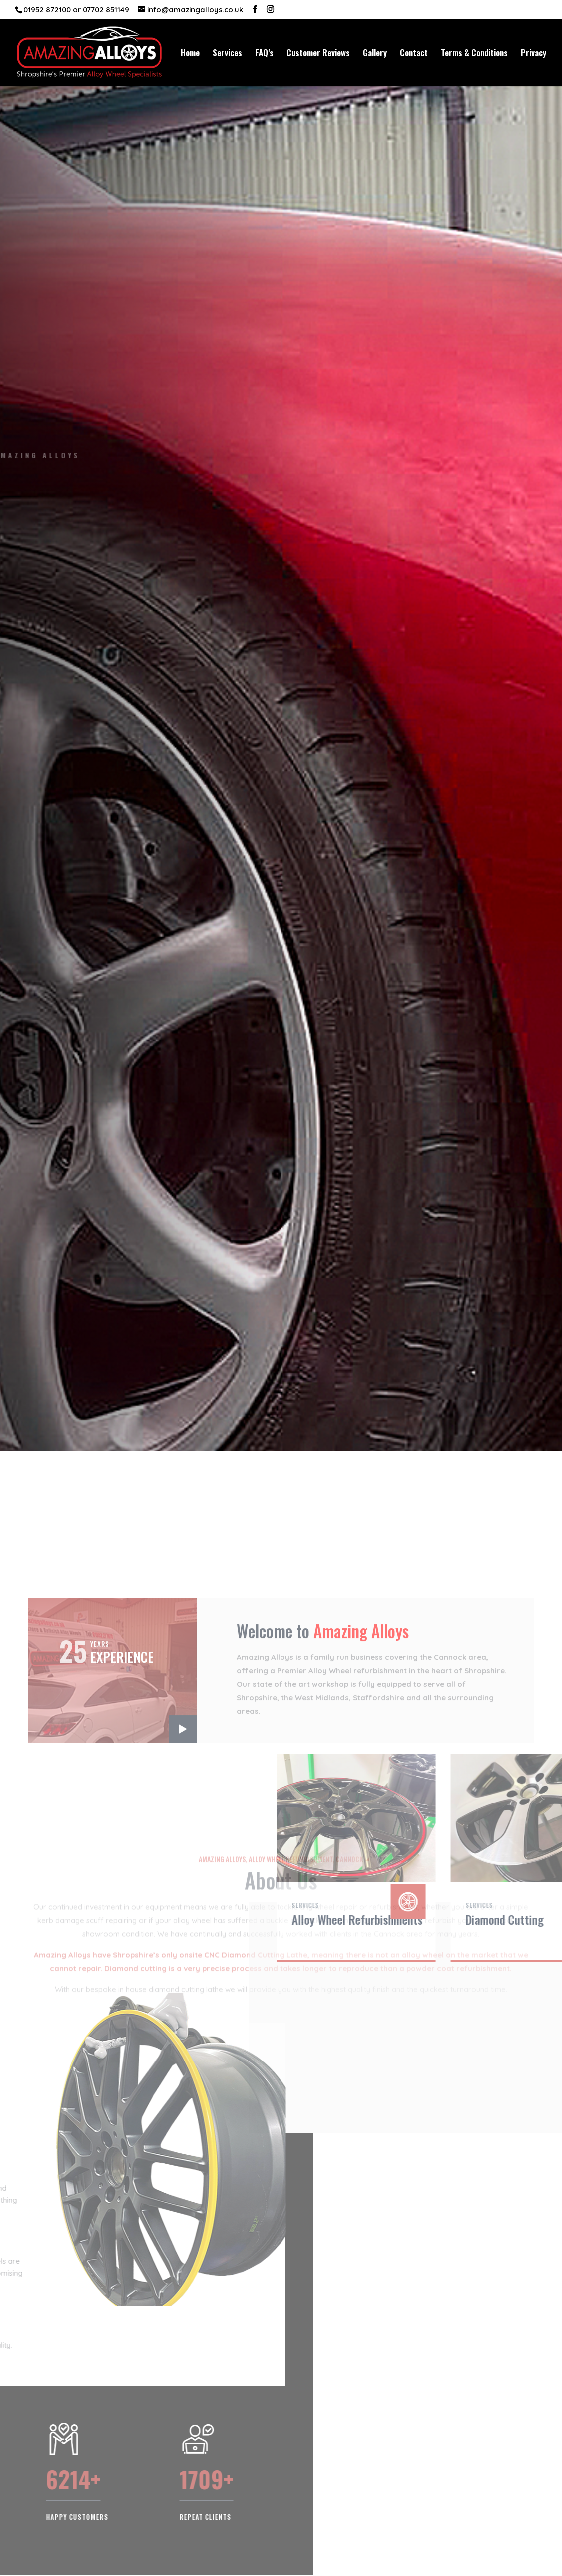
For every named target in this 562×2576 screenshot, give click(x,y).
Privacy (533, 54)
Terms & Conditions (474, 54)
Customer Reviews (318, 54)
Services (227, 54)
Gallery (375, 54)
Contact (414, 54)
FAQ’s (264, 54)
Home (190, 54)
